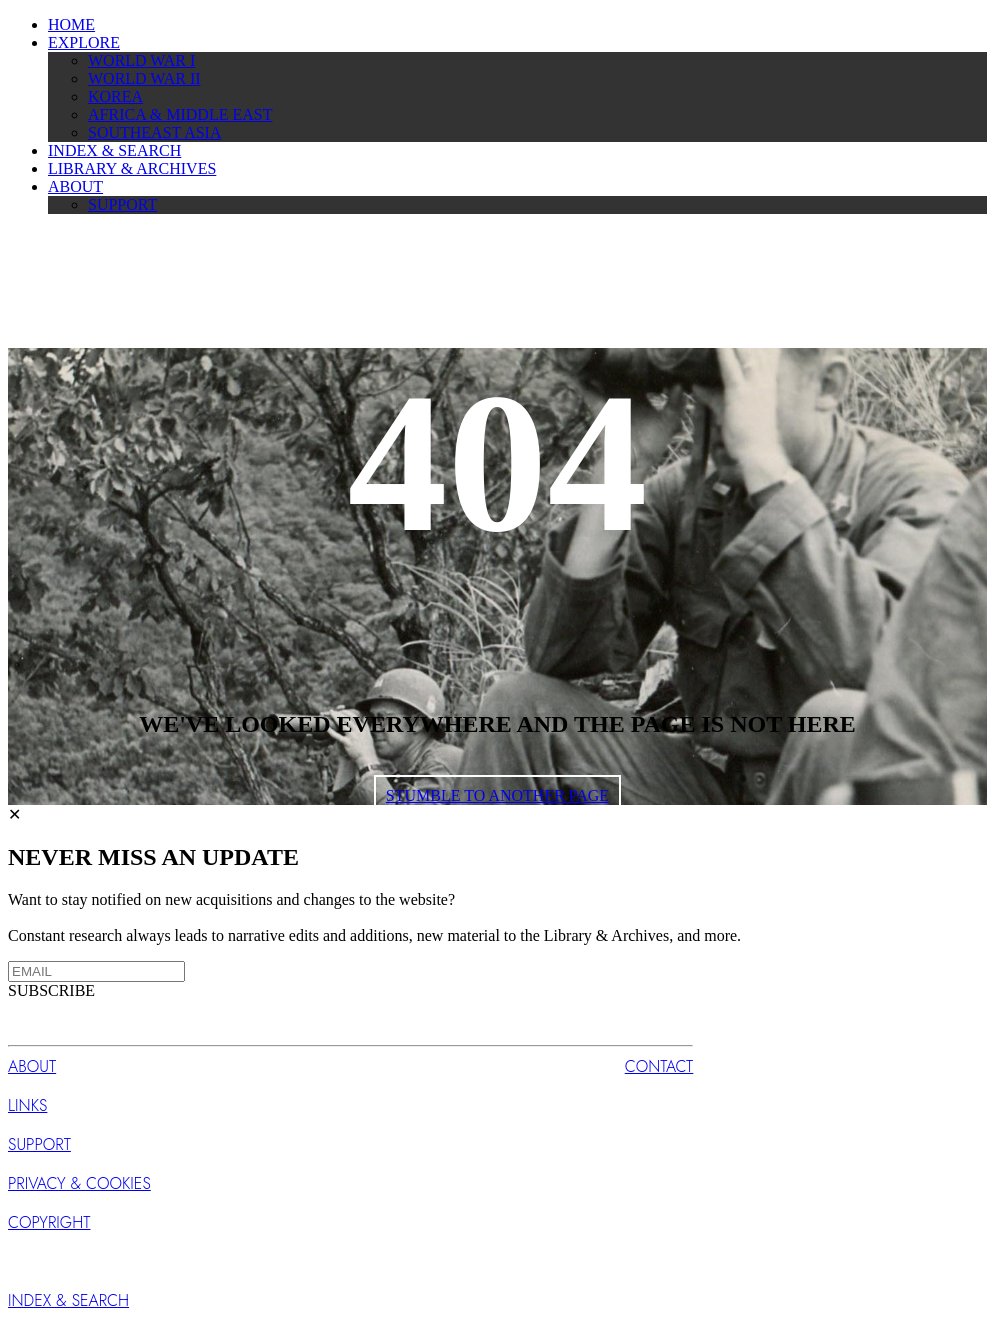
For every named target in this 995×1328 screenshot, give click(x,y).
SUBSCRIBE (51, 990)
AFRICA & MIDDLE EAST (180, 114)
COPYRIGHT (49, 1222)
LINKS (27, 1105)
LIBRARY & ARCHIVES (132, 168)
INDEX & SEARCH (114, 150)
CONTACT (659, 1066)
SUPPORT (122, 204)
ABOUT (75, 186)
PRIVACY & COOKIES (79, 1183)
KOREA (115, 96)
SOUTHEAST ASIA (155, 132)
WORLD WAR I (141, 60)
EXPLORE (84, 42)
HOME (71, 24)
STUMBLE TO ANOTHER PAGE (497, 795)
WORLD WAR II (144, 78)
